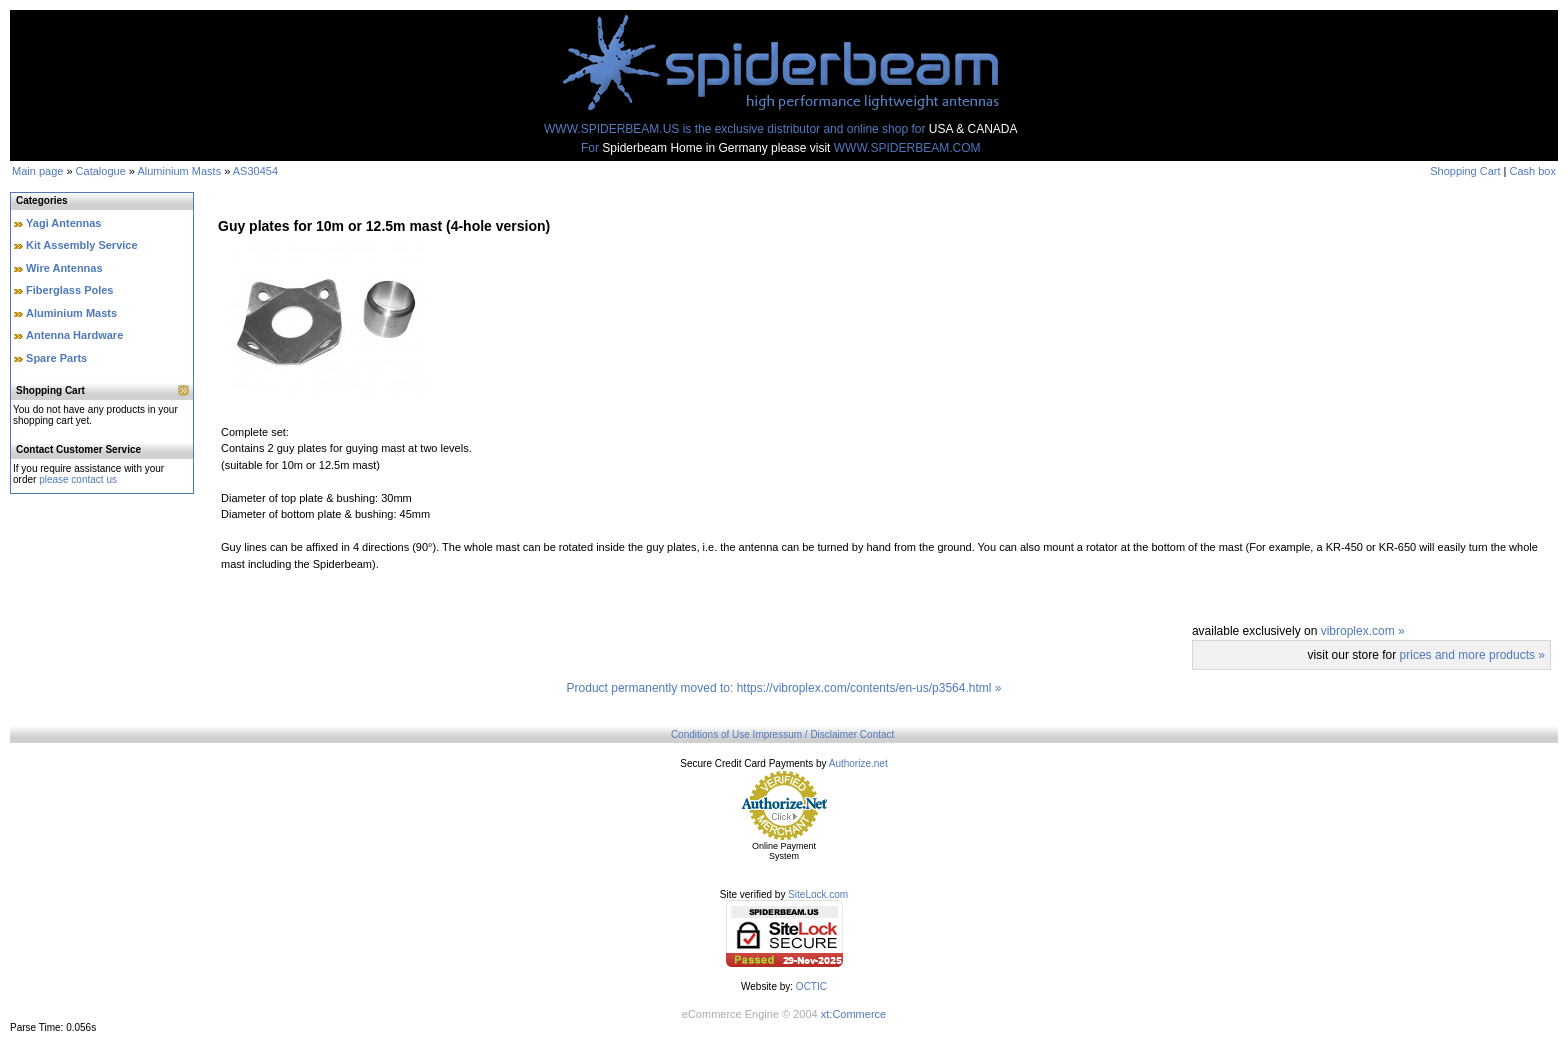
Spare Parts (56, 358)
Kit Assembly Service (81, 245)
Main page (37, 171)
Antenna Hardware (74, 335)
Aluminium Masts (179, 171)
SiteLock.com (818, 894)
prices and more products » (1472, 655)
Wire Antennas (64, 268)
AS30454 (255, 171)
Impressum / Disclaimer (805, 734)
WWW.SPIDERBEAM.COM (907, 148)
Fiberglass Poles (69, 290)
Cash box (1533, 171)
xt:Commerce (853, 1014)
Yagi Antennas (63, 223)
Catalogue (101, 171)
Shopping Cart (1465, 171)
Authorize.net (858, 763)
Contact (877, 734)
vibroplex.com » (1363, 631)
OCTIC (811, 986)
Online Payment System (784, 851)
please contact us (78, 479)
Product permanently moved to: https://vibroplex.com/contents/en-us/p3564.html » (784, 688)
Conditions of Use (710, 734)
